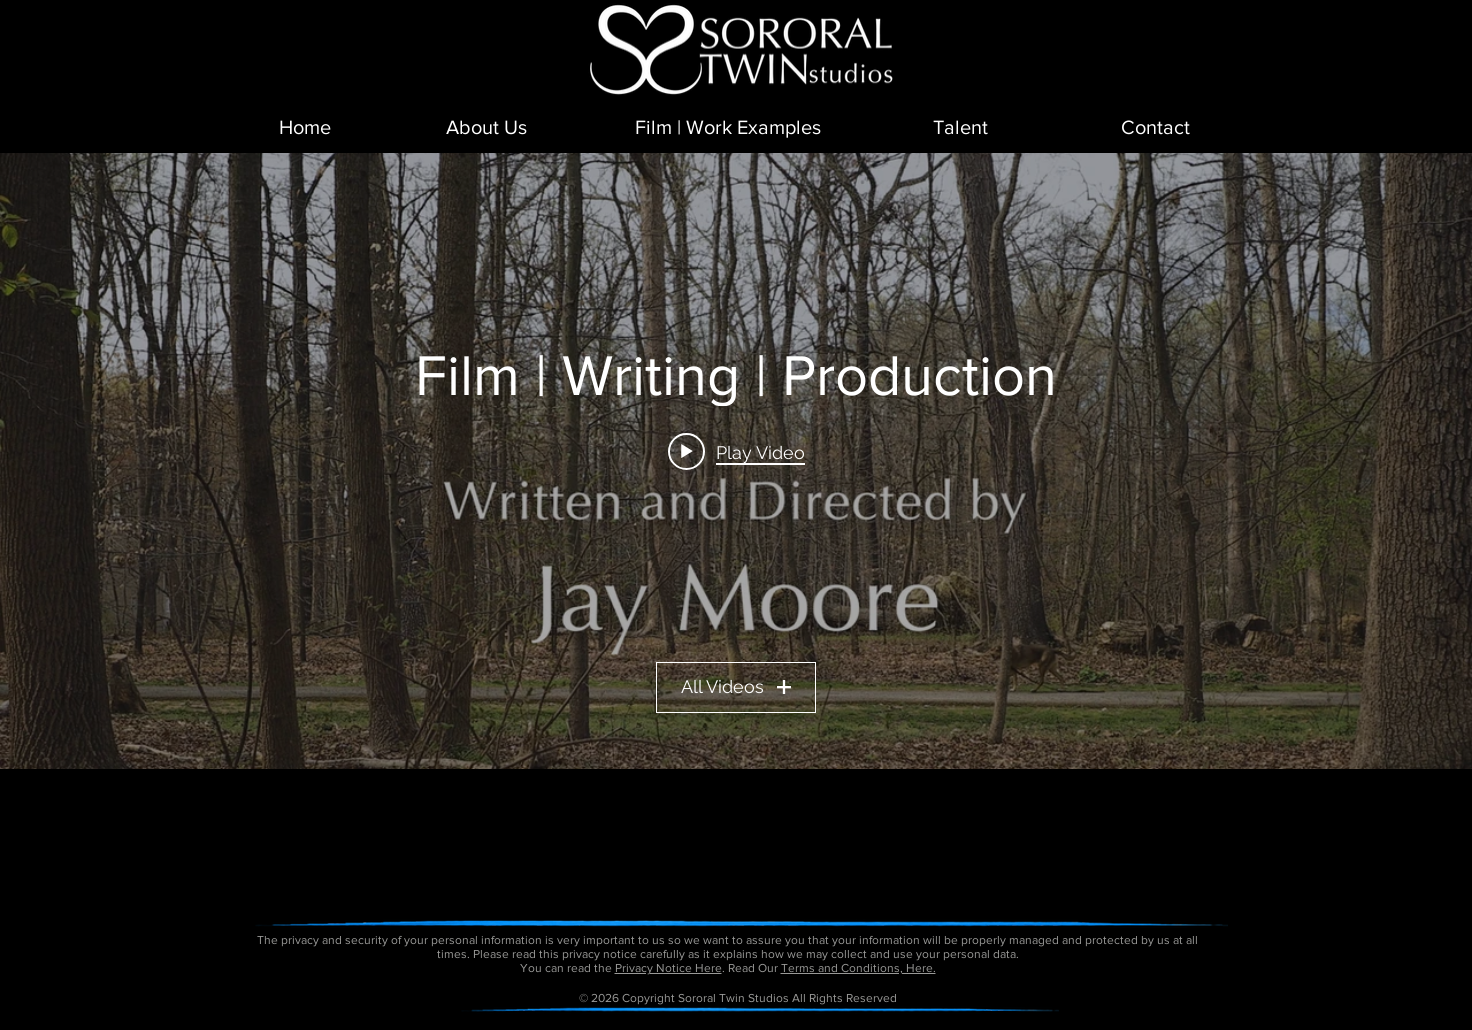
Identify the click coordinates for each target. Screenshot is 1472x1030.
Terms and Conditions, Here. (858, 968)
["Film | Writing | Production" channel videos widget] (736, 461)
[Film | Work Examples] (728, 127)
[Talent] (960, 127)
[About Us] (486, 127)
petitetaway (804, 1023)
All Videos (736, 686)
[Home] (305, 127)
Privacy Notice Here (668, 968)
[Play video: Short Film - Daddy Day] (736, 451)
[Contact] (1155, 127)
